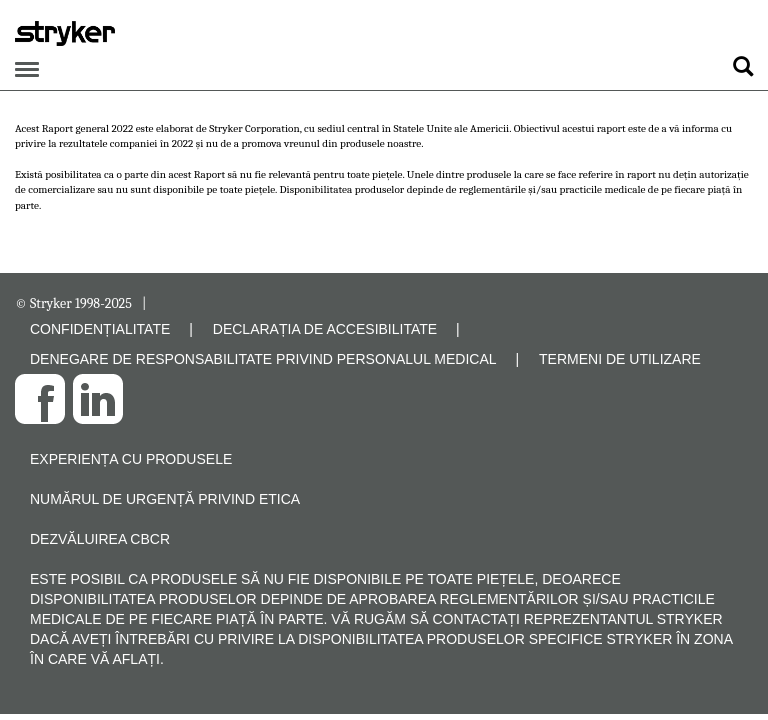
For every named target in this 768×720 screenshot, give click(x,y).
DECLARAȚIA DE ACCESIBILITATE (325, 329)
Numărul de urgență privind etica (165, 499)
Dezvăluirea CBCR (100, 539)
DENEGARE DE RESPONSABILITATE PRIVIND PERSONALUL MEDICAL (263, 359)
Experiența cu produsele (131, 459)
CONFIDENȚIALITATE (100, 329)
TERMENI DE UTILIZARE (620, 359)
